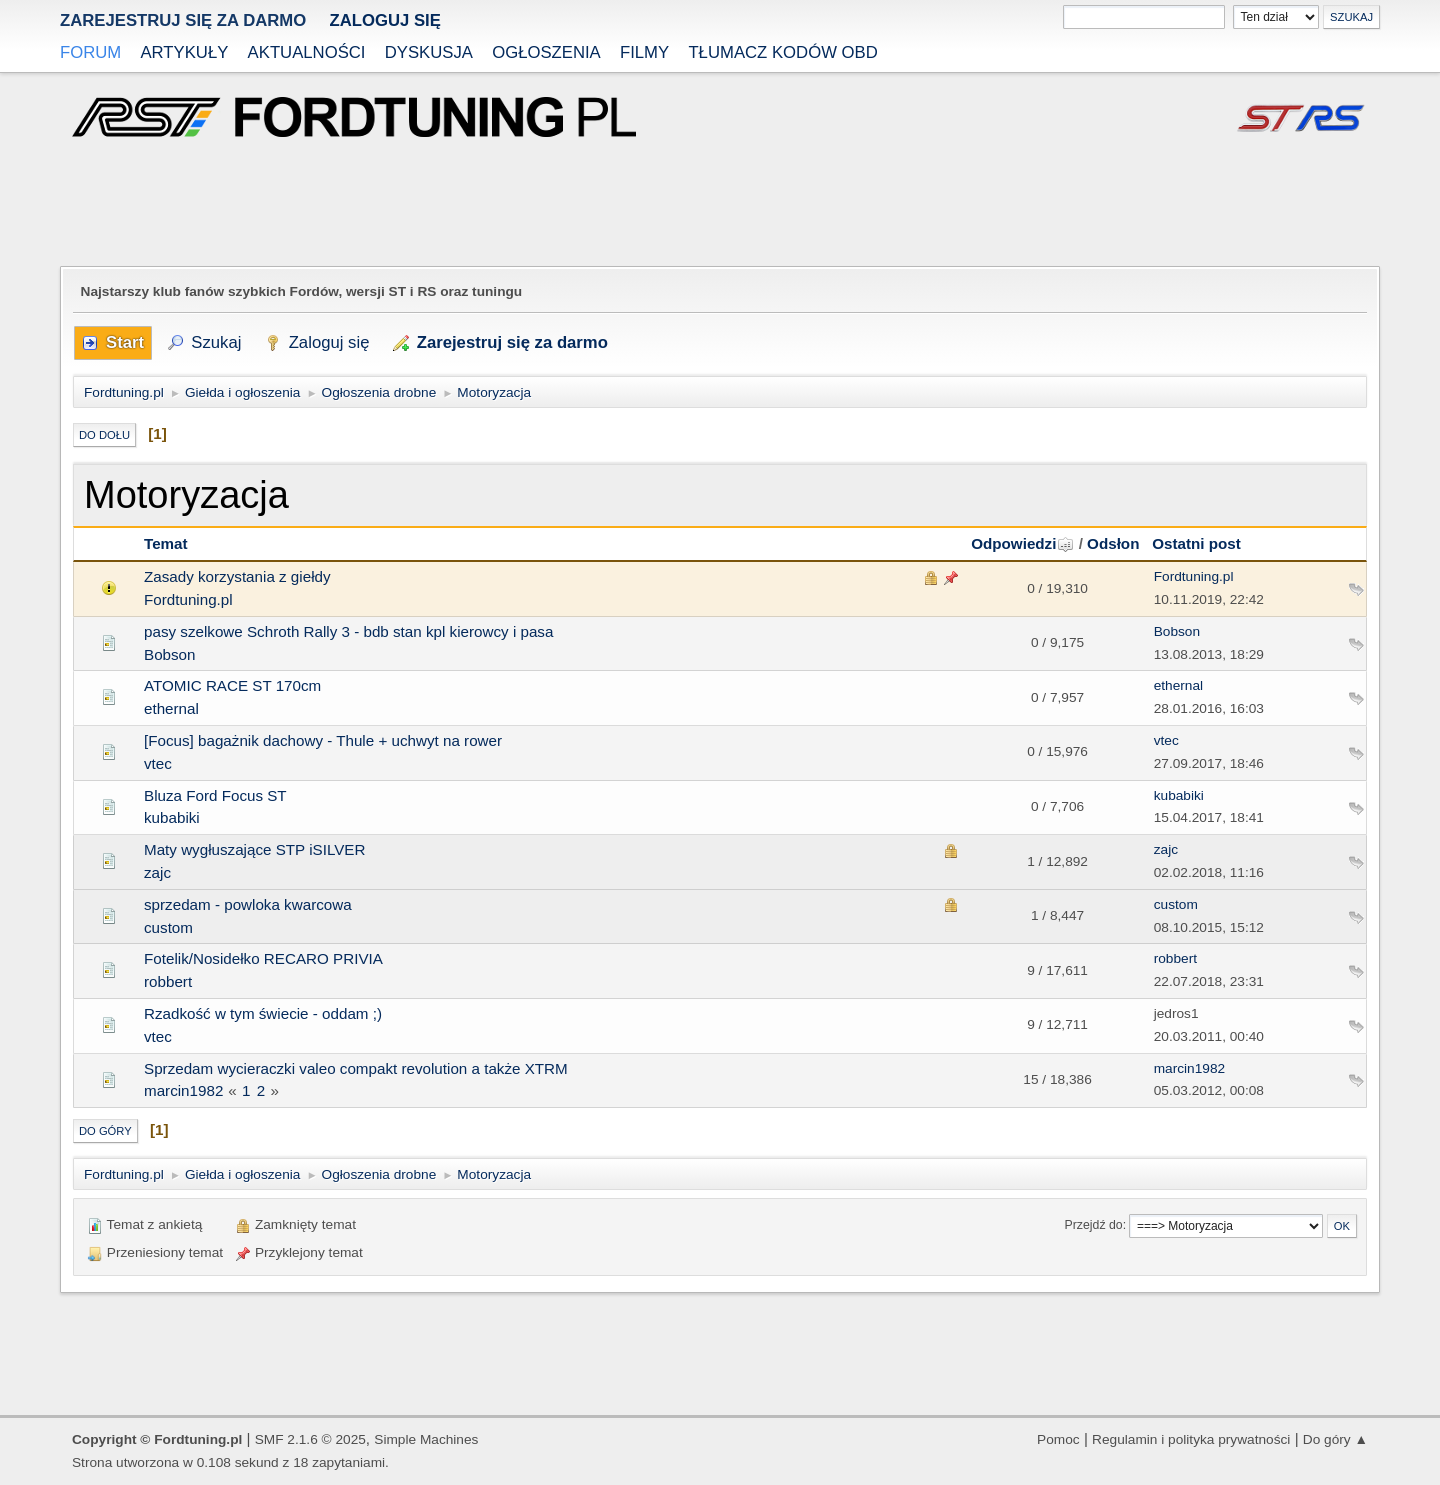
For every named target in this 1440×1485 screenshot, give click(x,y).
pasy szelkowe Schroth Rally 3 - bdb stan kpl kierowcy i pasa (348, 631)
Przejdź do (1094, 1225)
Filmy (644, 52)
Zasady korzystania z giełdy (237, 576)
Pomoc (1058, 1439)
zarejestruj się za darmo (183, 20)
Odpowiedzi (1022, 543)
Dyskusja (429, 52)
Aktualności (307, 52)
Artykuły (184, 52)
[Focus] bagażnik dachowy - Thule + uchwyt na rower (323, 740)
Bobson (170, 654)
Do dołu (104, 435)
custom (168, 927)
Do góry (105, 1131)
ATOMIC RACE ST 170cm (232, 685)
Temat (166, 543)
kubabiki (172, 817)
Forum (90, 52)
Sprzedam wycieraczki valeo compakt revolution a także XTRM (356, 1068)
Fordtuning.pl (188, 599)
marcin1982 (183, 1090)
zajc (157, 872)
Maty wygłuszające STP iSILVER (254, 849)
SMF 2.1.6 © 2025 (310, 1439)
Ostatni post (1196, 543)
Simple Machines (426, 1439)
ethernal (171, 708)
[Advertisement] (720, 204)
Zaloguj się (384, 20)
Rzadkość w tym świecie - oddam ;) (263, 1013)
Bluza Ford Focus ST (215, 795)
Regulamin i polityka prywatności (1191, 1439)
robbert (168, 981)
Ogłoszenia (546, 52)
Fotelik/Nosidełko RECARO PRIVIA (263, 958)
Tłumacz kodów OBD (782, 52)
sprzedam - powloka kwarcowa (248, 904)
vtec (158, 763)
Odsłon (1113, 543)
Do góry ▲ (1335, 1439)
